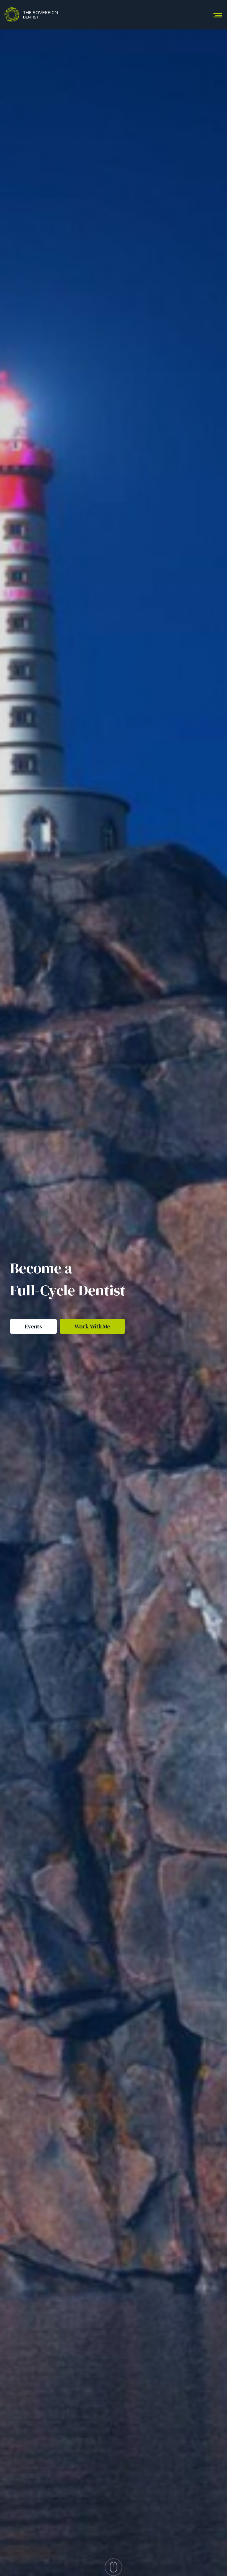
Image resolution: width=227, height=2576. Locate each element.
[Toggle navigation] (218, 15)
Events (33, 1326)
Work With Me (92, 1326)
